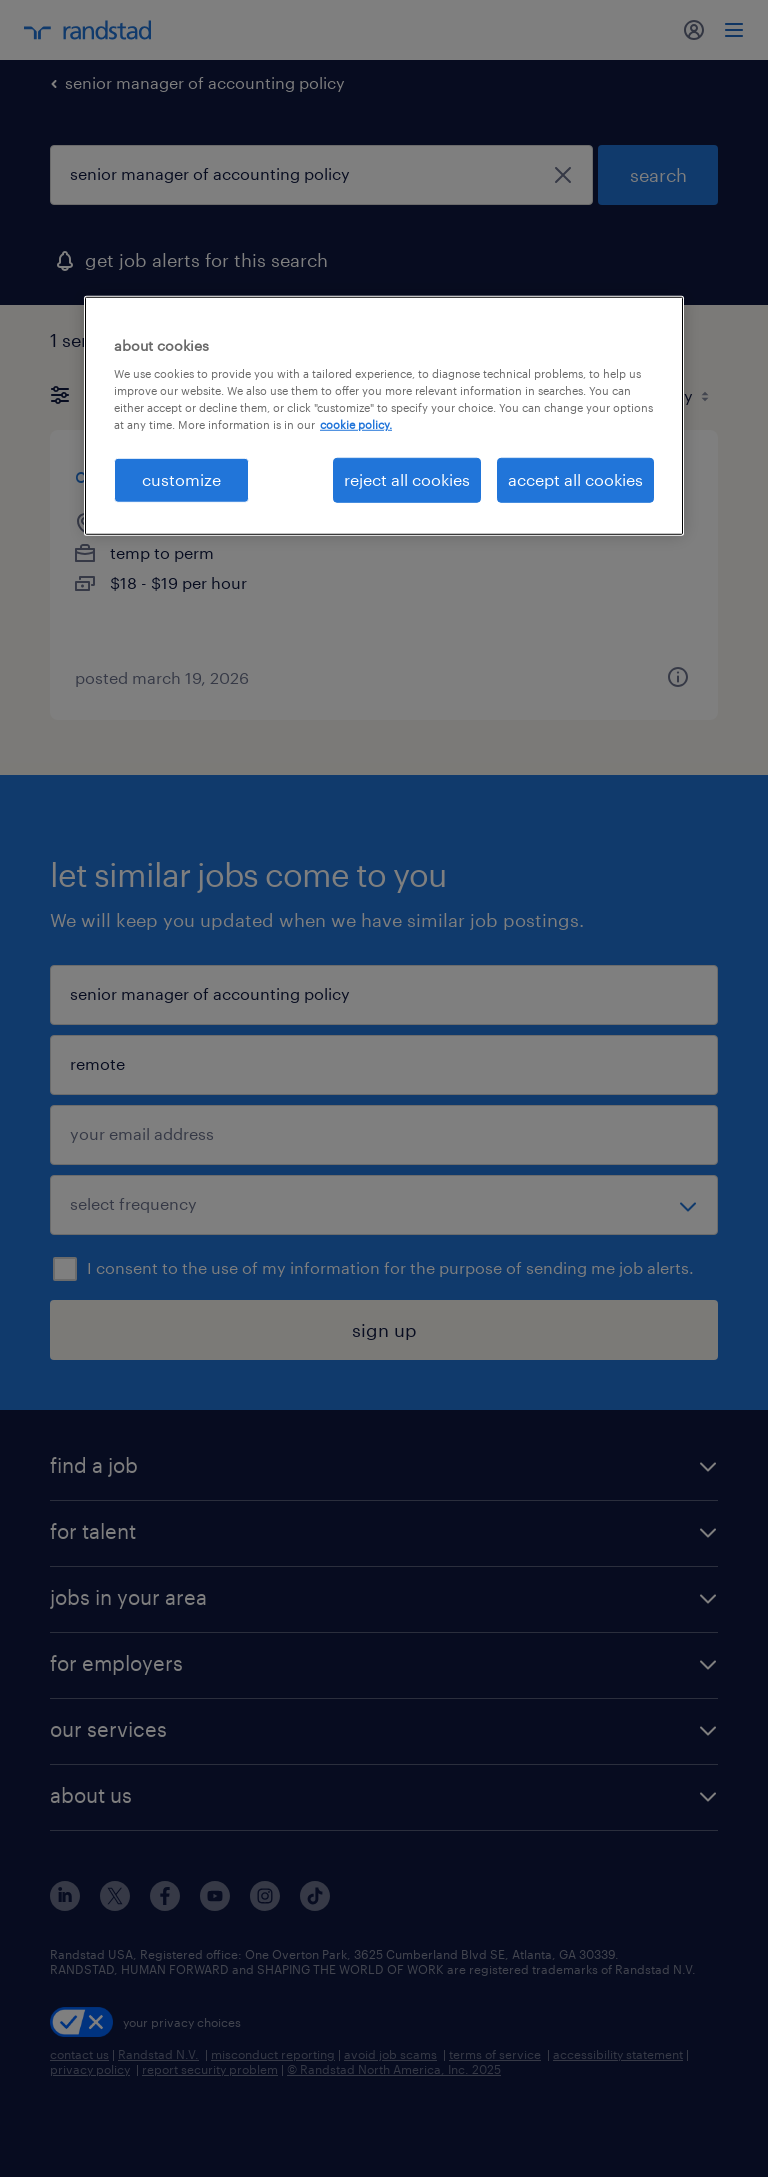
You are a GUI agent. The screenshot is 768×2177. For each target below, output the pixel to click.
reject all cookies (407, 479)
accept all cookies (575, 479)
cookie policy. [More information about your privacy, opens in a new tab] (356, 424)
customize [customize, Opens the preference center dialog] (181, 479)
